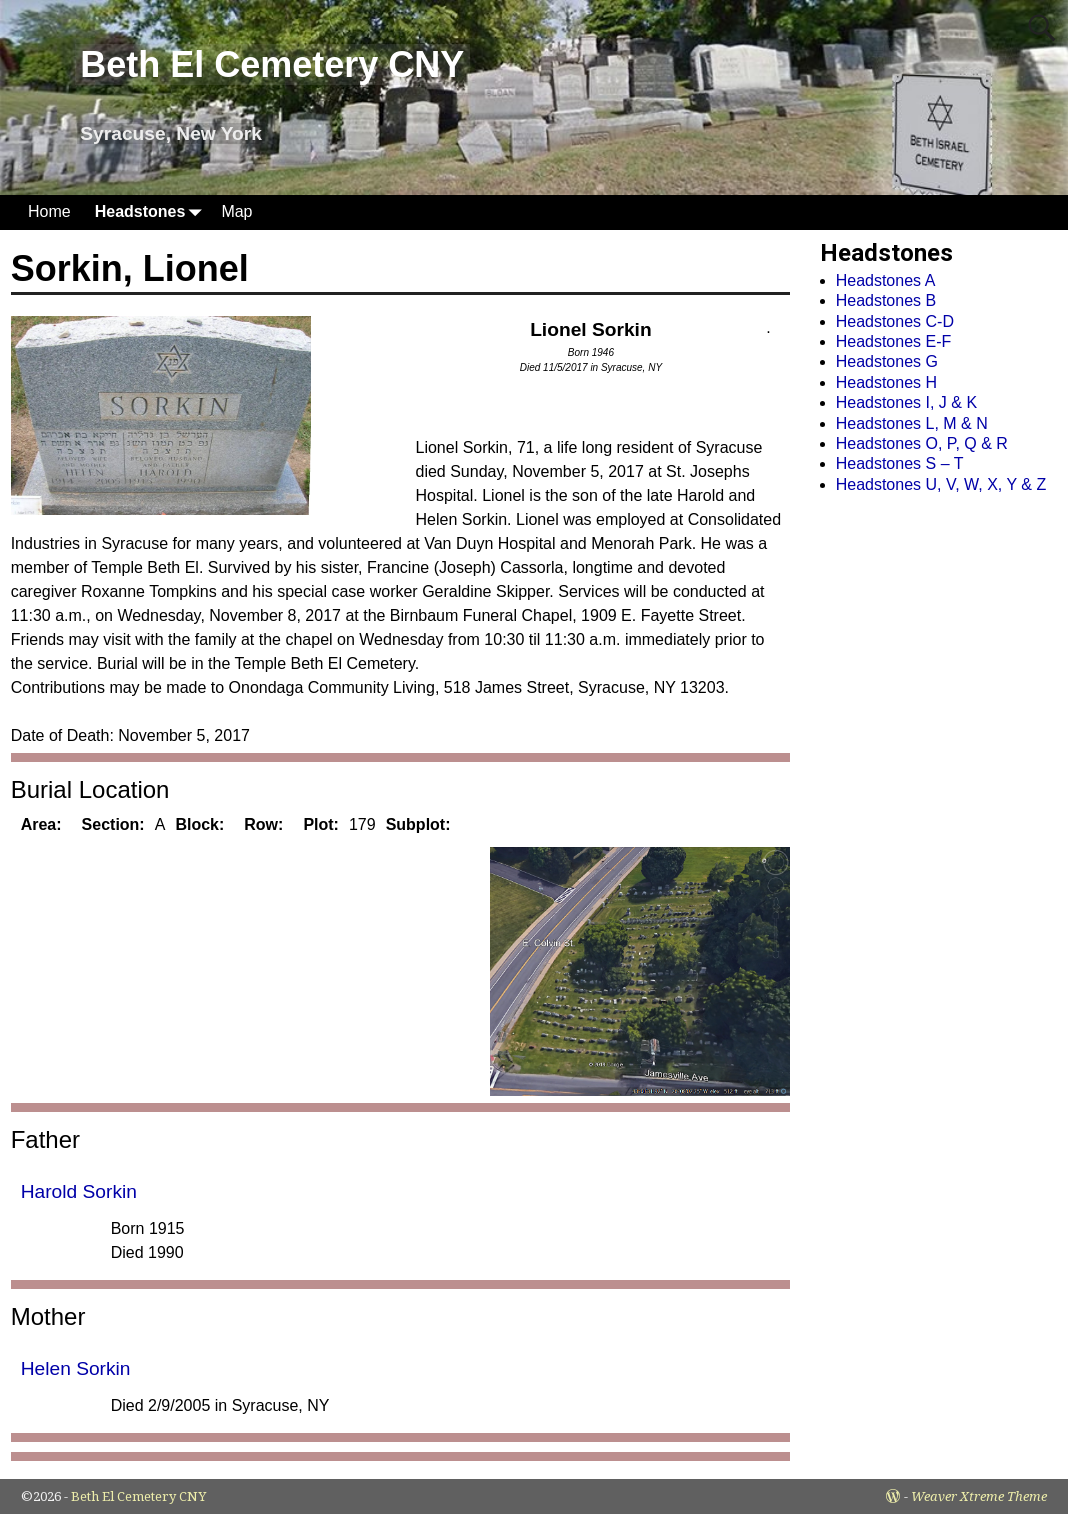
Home (49, 211)
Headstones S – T (900, 463)
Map (236, 211)
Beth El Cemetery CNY (272, 64)
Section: (113, 824)
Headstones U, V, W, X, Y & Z (941, 484)
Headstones (152, 212)
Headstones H (886, 382)
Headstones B (886, 300)
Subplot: (418, 824)
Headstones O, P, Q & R (922, 443)
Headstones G (887, 361)
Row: (263, 824)
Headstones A (886, 280)
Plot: (321, 824)
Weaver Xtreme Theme (979, 1496)
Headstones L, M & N (912, 423)
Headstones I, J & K (906, 402)
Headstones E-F (894, 341)
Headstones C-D (895, 321)
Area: (41, 824)
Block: (199, 824)
